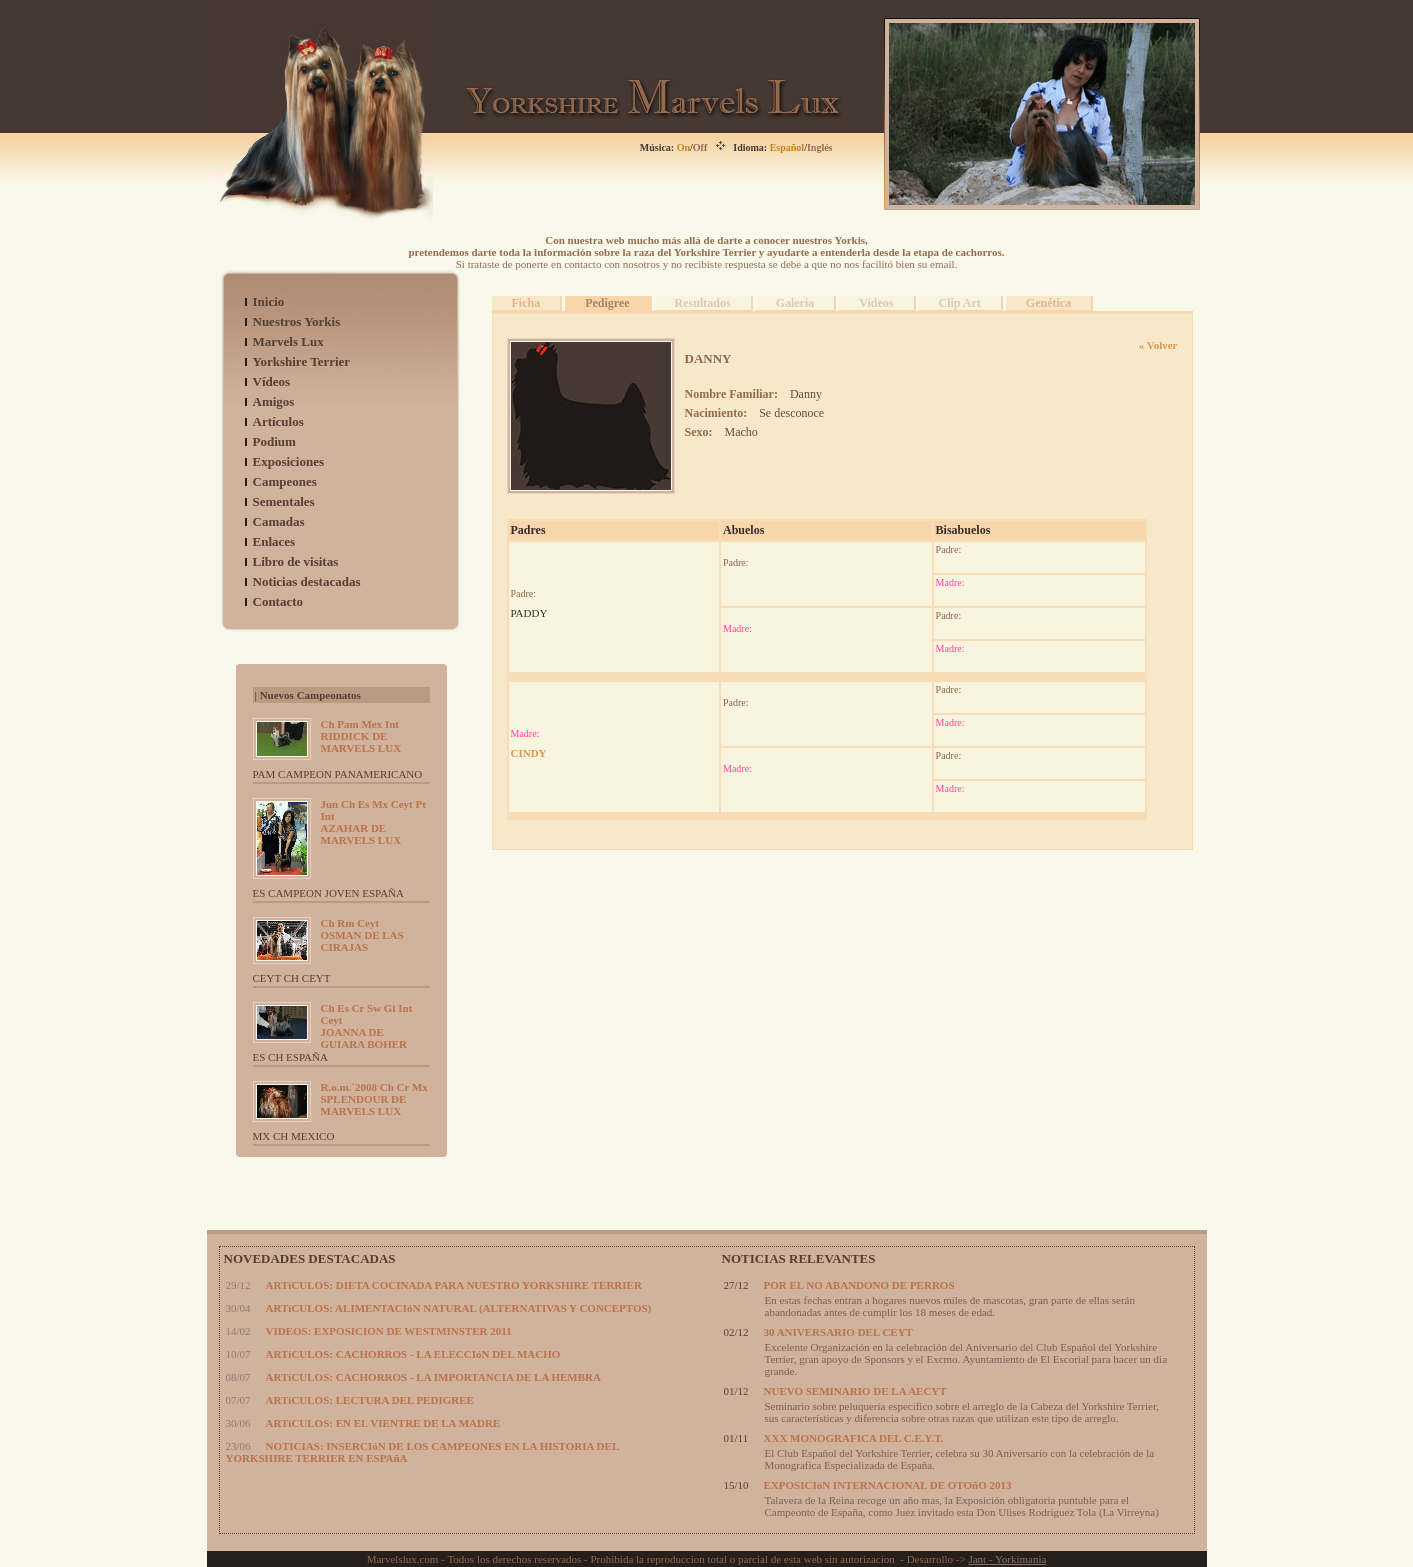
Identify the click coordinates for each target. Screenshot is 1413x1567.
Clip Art (960, 303)
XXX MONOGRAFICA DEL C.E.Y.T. (854, 1438)
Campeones (285, 481)
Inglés (820, 147)
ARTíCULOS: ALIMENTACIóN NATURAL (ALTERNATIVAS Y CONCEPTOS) (459, 1308)
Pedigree (607, 303)
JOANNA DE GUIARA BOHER (367, 1026)
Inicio (269, 301)
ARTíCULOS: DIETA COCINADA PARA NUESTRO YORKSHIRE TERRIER (454, 1285)
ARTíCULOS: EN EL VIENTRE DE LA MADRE (383, 1423)
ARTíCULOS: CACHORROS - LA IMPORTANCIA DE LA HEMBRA (433, 1377)
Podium (274, 441)
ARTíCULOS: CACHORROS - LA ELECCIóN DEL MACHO (413, 1354)
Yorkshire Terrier (302, 361)
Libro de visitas (296, 561)
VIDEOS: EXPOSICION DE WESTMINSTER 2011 (389, 1331)
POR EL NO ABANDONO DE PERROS (859, 1285)
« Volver (1158, 345)
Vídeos (272, 381)
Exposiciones (289, 461)
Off (700, 147)
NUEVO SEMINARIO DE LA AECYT (855, 1391)
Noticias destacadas (307, 581)
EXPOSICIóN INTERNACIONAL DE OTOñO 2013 (888, 1485)
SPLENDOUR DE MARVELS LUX (374, 1099)
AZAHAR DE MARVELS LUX (373, 822)
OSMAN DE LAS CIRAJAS (362, 935)
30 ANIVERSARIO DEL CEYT (838, 1332)
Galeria (795, 303)
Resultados (703, 303)
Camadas (279, 521)
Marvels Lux (288, 341)
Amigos (274, 401)
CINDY (529, 753)
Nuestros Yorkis (297, 321)
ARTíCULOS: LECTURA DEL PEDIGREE (370, 1400)
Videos (876, 303)
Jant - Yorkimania (1007, 1559)
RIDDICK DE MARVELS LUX (361, 736)
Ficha (526, 303)
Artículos (278, 421)
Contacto (278, 601)
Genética (1048, 303)
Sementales (284, 501)
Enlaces (274, 541)
